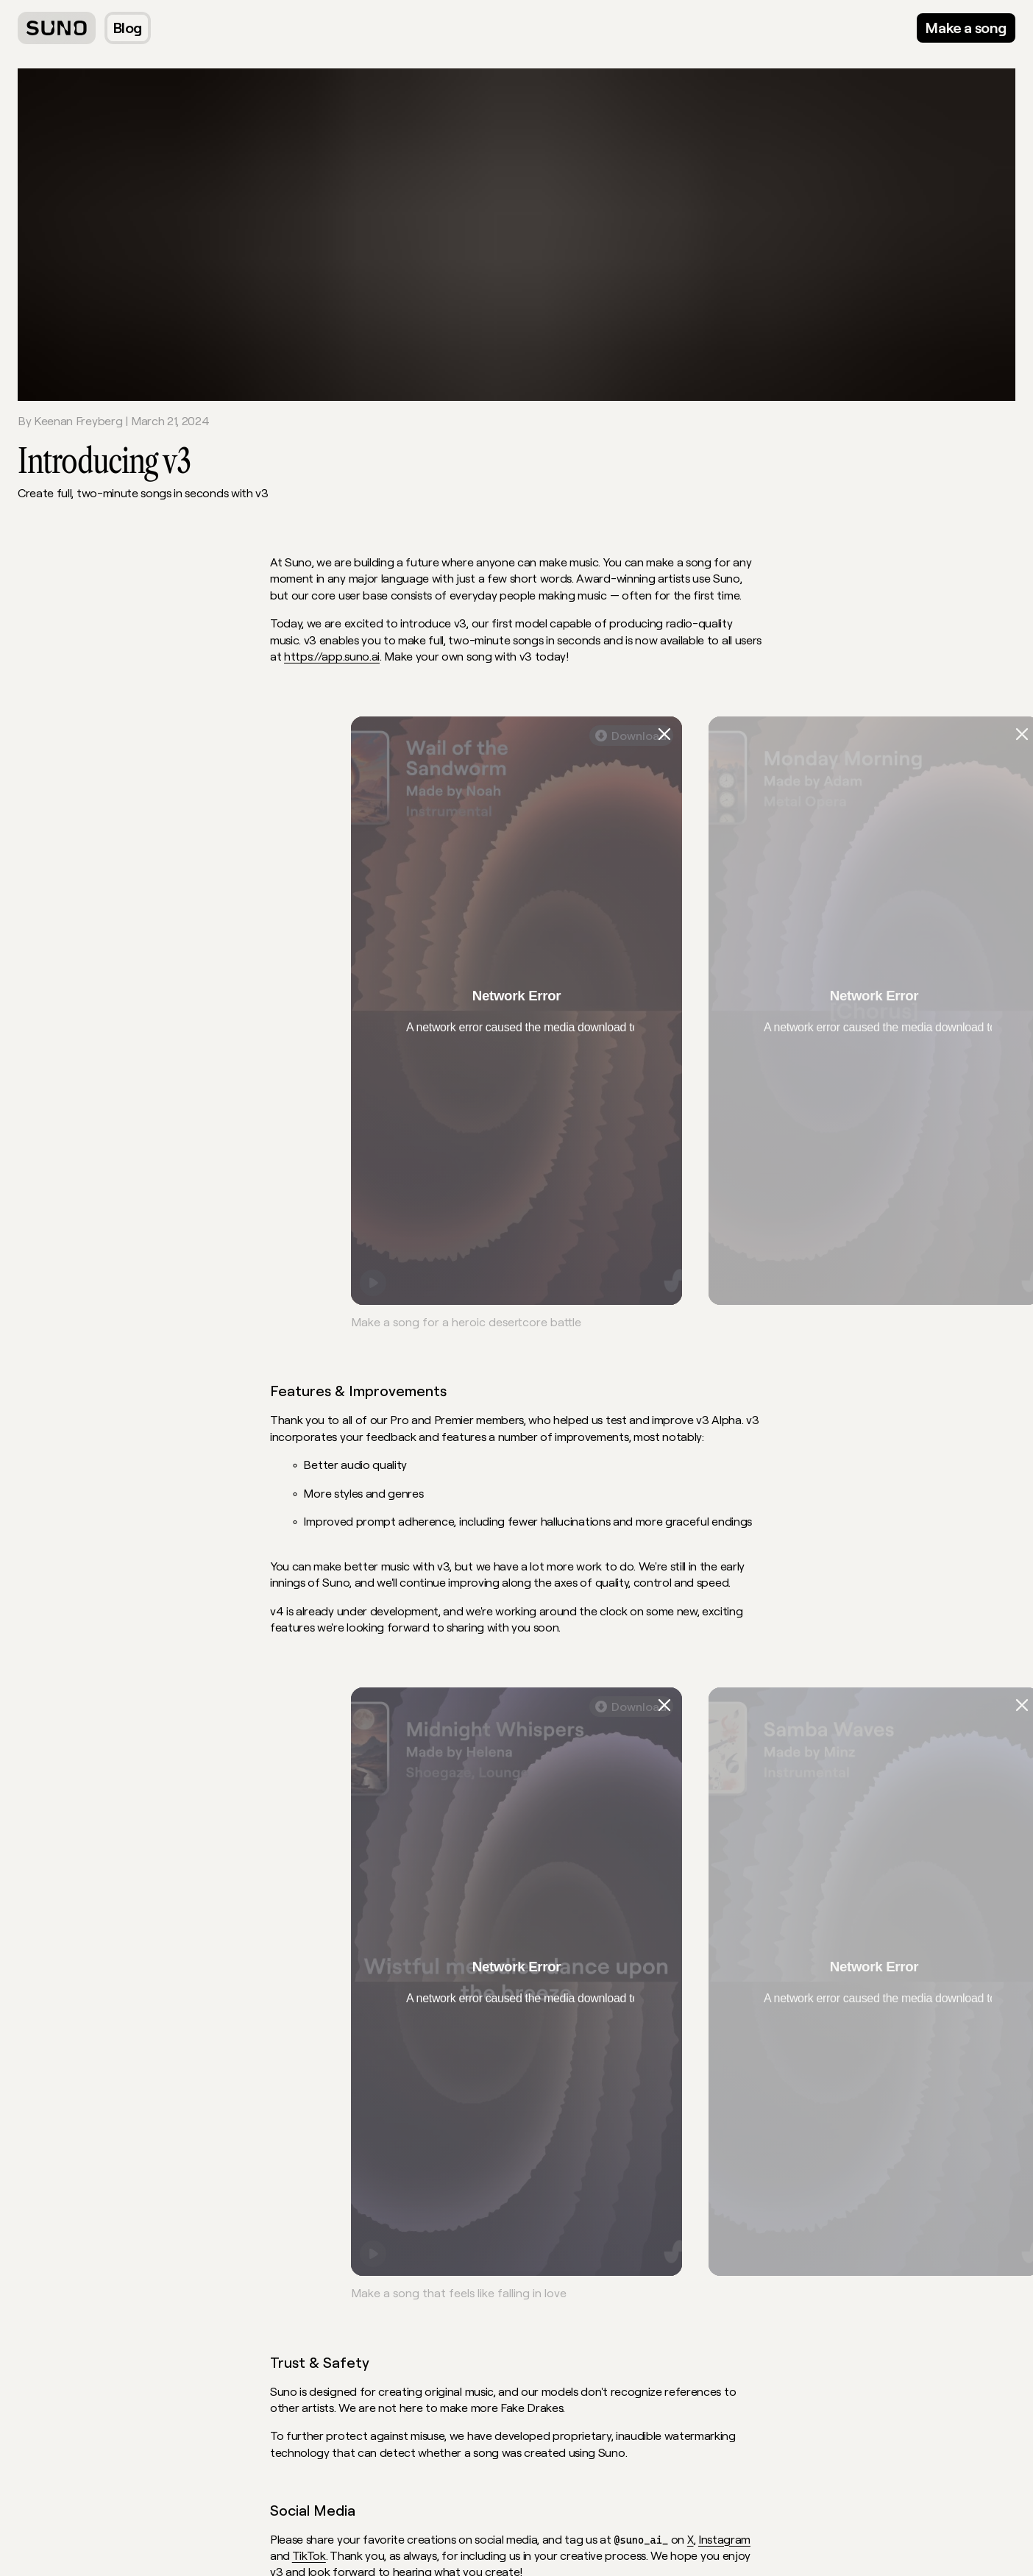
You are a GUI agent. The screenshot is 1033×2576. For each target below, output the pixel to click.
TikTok (309, 2555)
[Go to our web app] (966, 28)
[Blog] (127, 28)
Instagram (724, 2539)
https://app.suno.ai (332, 656)
